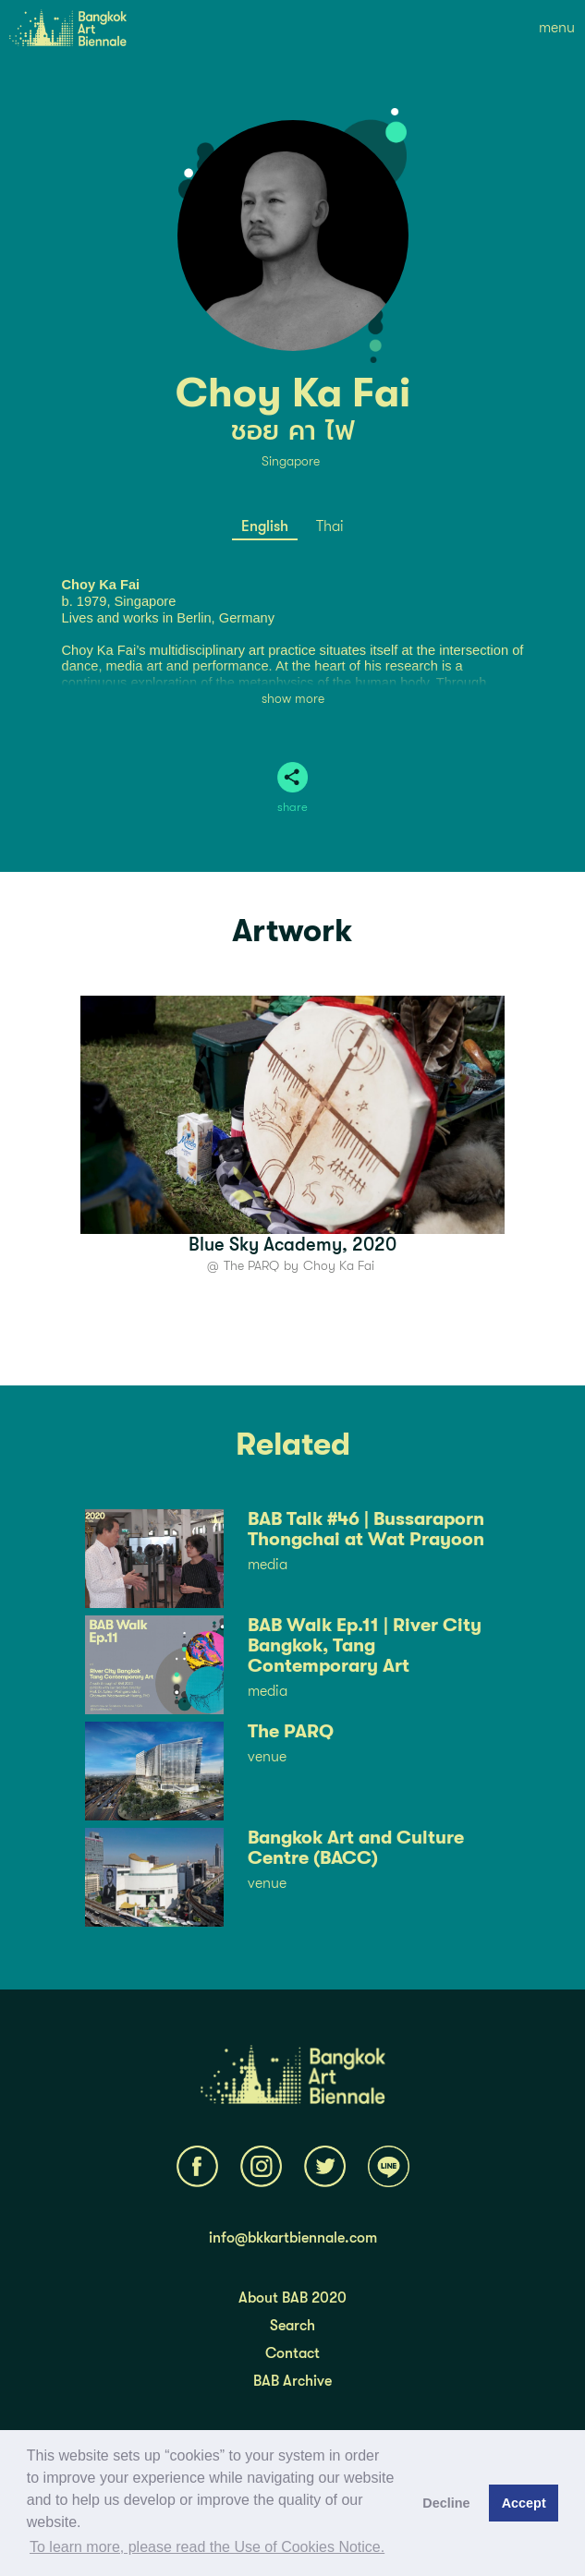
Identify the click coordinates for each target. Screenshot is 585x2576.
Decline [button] (445, 2503)
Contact (292, 2353)
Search (292, 2325)
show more (293, 698)
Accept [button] (524, 2503)
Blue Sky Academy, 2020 (292, 1244)
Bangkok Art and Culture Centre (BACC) (356, 1848)
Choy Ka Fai (338, 1265)
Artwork (292, 931)
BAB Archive (292, 2381)
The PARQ (251, 1265)
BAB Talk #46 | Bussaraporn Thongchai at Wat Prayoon (366, 1529)
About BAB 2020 (292, 2298)
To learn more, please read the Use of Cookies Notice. (207, 2547)
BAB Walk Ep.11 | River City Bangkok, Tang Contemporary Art (364, 1645)
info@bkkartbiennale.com (293, 2238)
